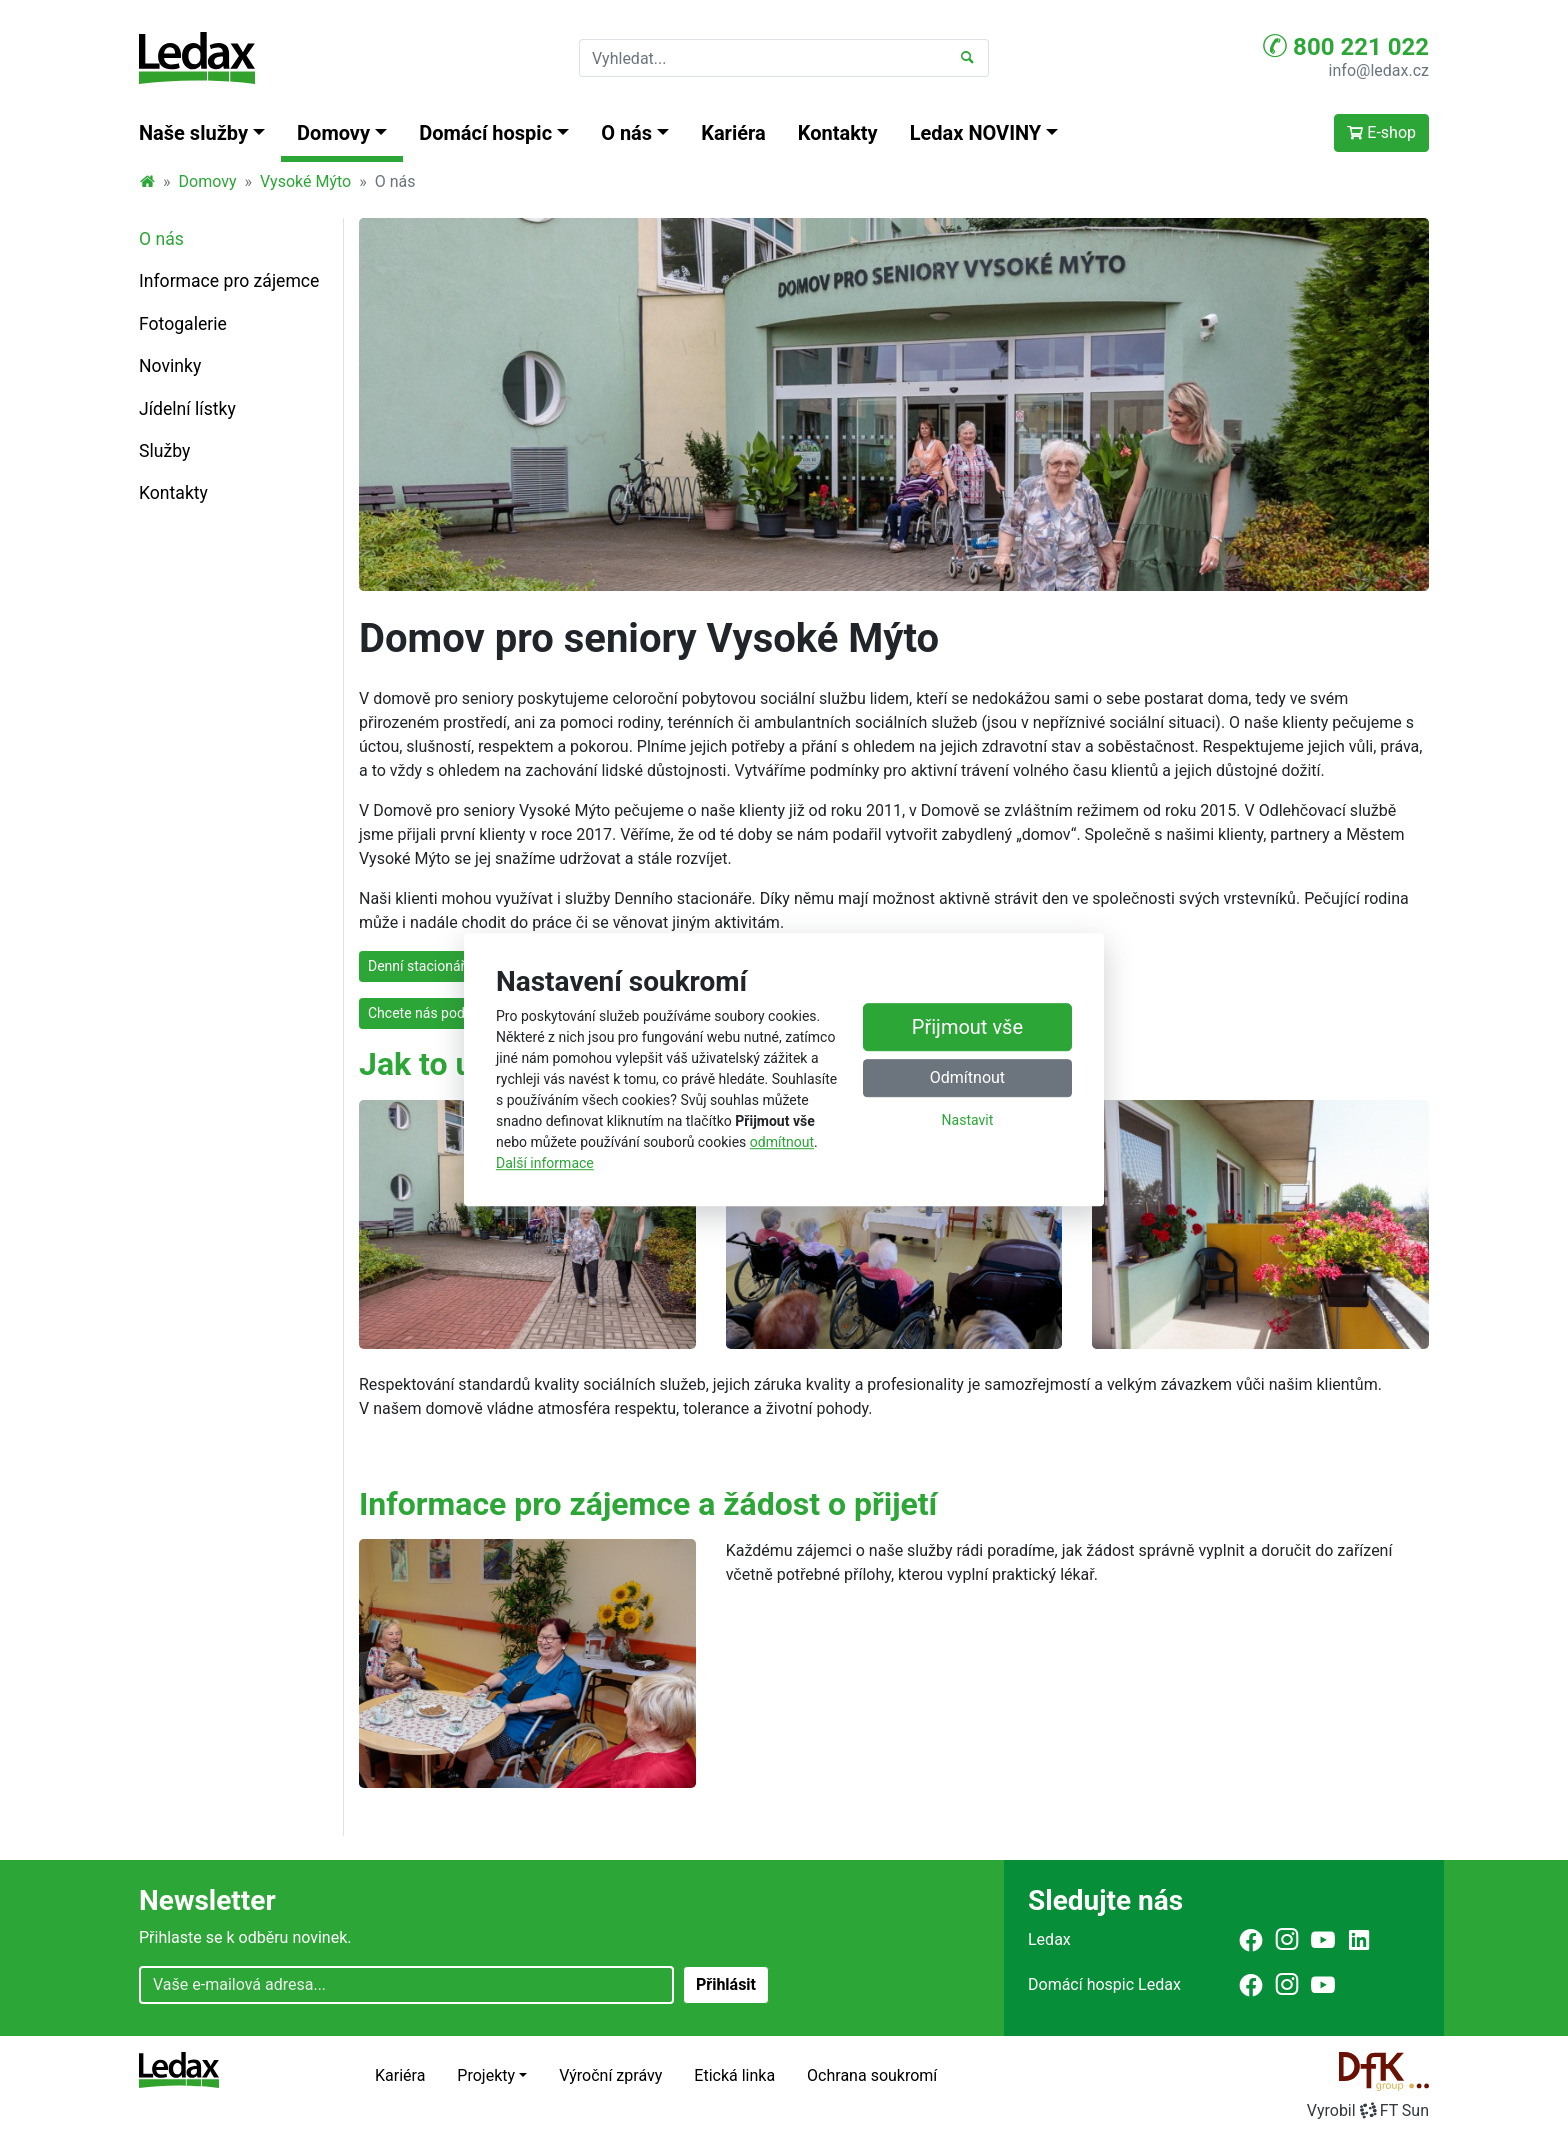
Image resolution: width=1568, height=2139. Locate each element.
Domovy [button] (333, 133)
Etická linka (734, 2075)
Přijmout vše (967, 1027)
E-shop (1381, 132)
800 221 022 (1346, 46)
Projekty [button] (486, 2075)
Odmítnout (967, 1077)
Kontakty (838, 133)
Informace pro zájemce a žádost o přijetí (648, 1504)
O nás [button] (626, 133)
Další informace (545, 1163)
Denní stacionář (416, 966)
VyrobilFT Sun (1368, 2110)
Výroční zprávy (610, 2075)
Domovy (208, 181)
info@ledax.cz (1379, 70)
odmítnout (782, 1142)
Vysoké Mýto (305, 181)
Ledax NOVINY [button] (976, 133)
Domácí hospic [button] (485, 133)
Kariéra (733, 133)
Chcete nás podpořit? (434, 1013)
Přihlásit (726, 1984)
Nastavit (968, 1120)
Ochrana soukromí (872, 2075)
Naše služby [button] (193, 133)
